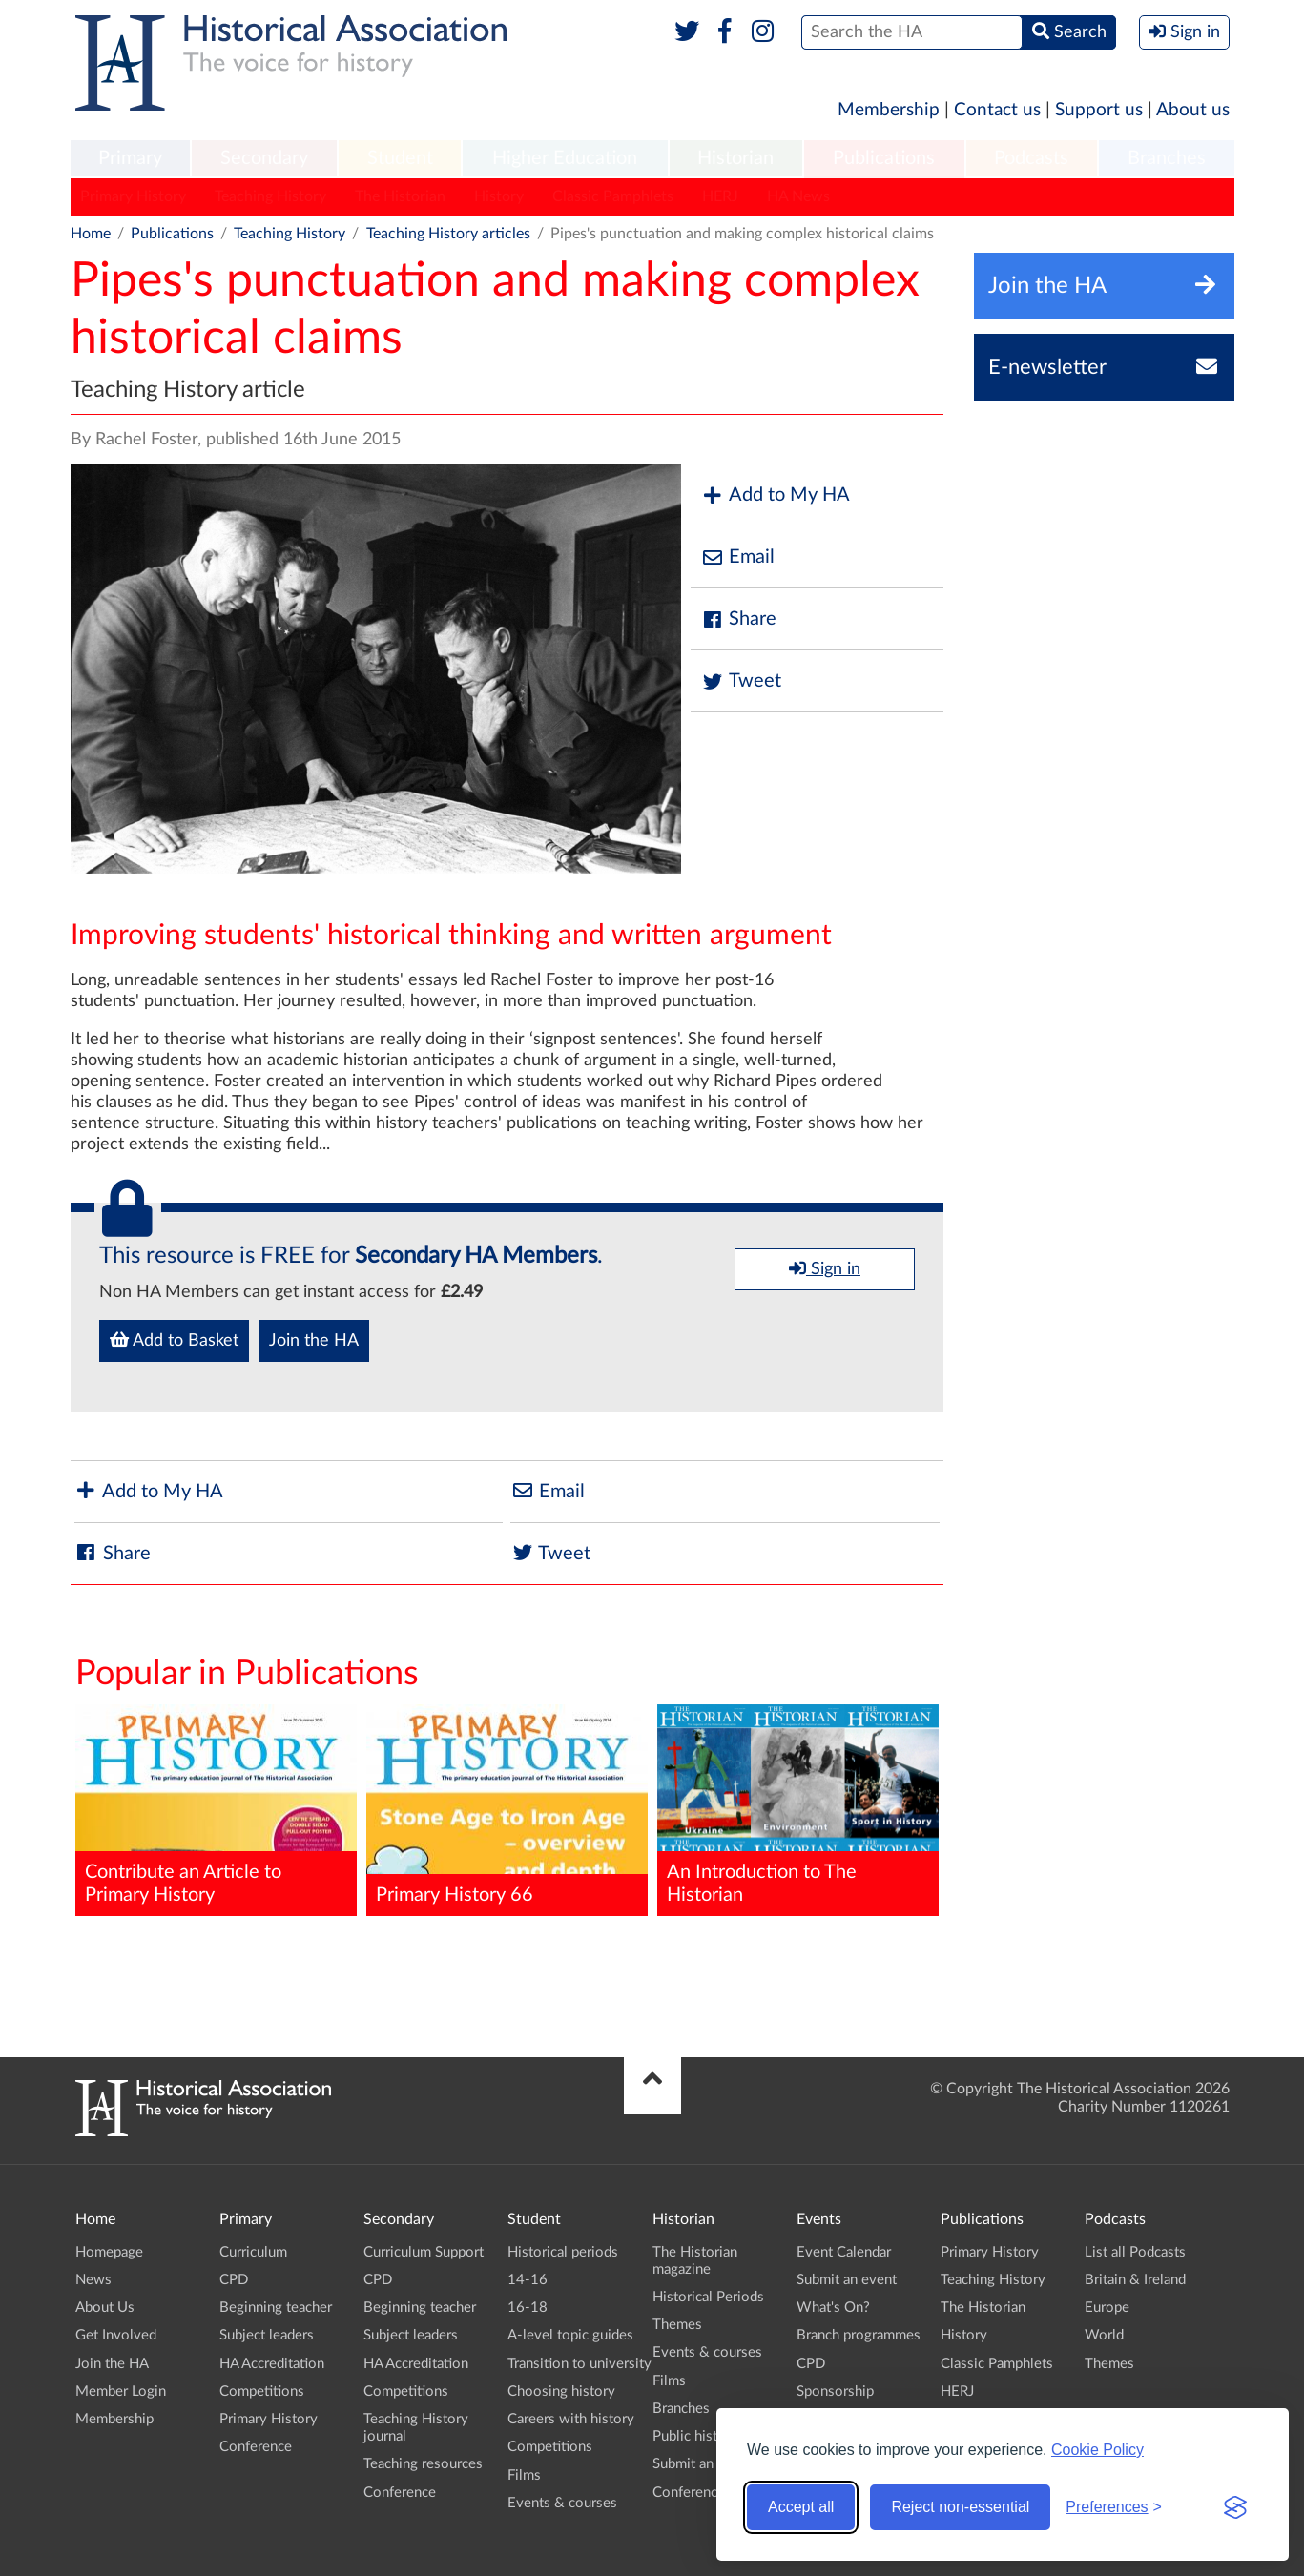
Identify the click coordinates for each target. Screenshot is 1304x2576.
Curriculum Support (423, 2252)
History (499, 196)
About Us (105, 2307)
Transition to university (579, 2364)
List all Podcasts (1135, 2252)
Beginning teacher (275, 2307)
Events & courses (562, 2503)
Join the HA (314, 1341)
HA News (798, 196)
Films (524, 2475)
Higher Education (564, 158)
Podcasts (1031, 158)
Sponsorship (835, 2391)
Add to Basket (174, 1340)
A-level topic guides (570, 2335)
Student (400, 158)
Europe (1107, 2307)
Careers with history (570, 2419)
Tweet (740, 681)
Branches (1167, 158)
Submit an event (702, 2464)
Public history (695, 2436)
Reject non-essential (960, 2507)
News (93, 2280)
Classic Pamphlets (612, 196)
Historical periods (562, 2252)
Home (91, 233)
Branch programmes (859, 2335)
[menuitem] (131, 159)
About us (1193, 110)
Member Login (120, 2391)
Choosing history (561, 2391)
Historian (735, 158)
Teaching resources (423, 2464)
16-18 (527, 2307)
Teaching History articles (448, 233)
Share (738, 619)
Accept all (801, 2507)
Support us (1099, 110)
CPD (233, 2280)
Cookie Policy (1097, 2450)
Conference (255, 2447)
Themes (677, 2325)
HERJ (720, 196)
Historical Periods (708, 2297)
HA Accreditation (271, 2364)
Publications (884, 158)
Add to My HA (775, 495)
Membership (889, 110)
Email (737, 557)
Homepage (109, 2252)
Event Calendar (844, 2252)
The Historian (400, 196)
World (1104, 2335)
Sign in (824, 1268)
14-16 (527, 2280)
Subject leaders (266, 2335)
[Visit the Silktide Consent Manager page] (1235, 2507)
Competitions (261, 2391)
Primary (130, 158)
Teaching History (270, 196)
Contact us (997, 110)
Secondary (264, 158)
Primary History (133, 196)
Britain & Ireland (1135, 2280)
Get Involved (115, 2335)
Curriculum (253, 2252)
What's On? (833, 2307)
